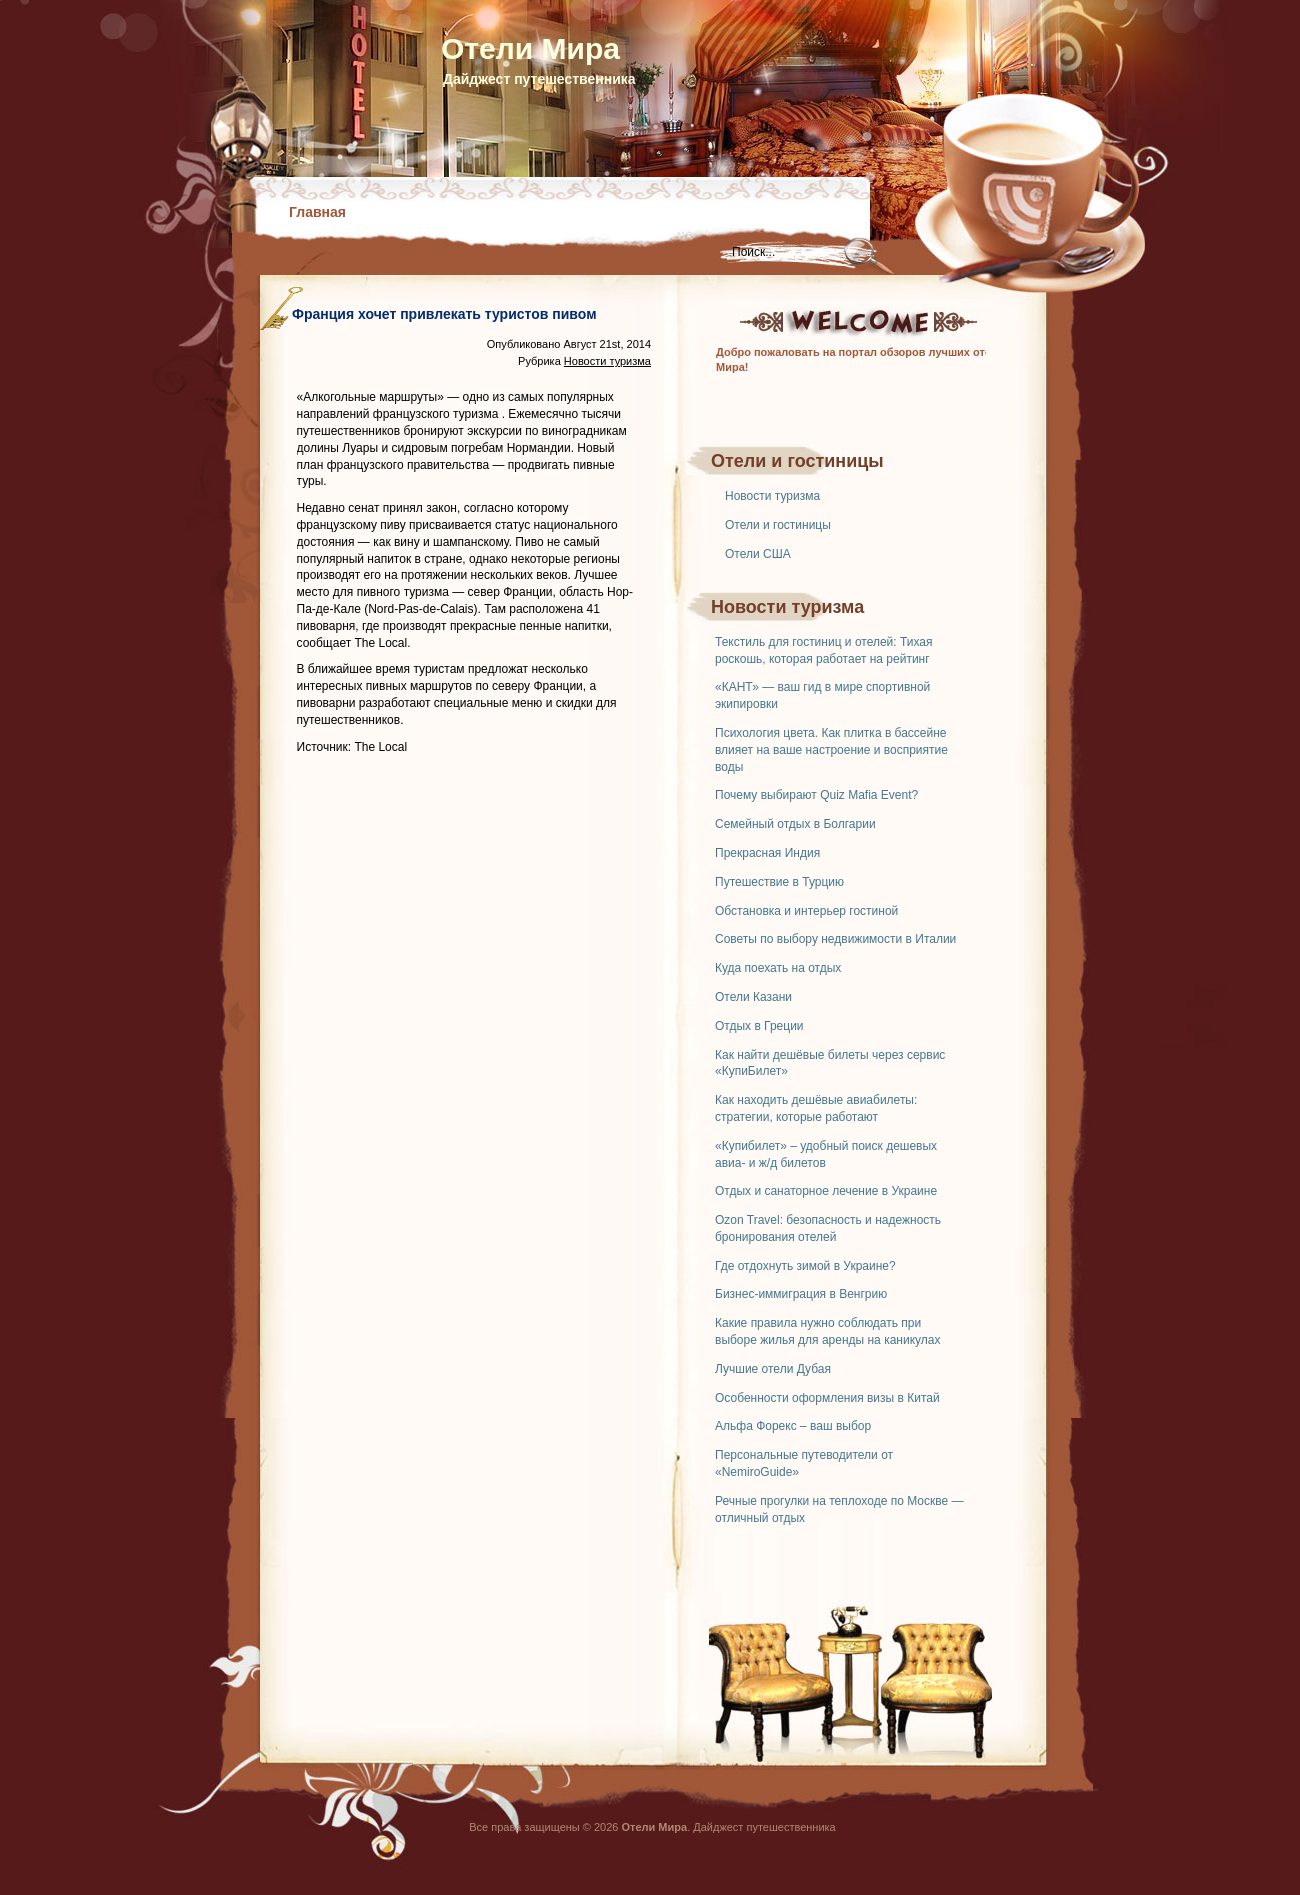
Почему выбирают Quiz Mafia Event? (816, 795)
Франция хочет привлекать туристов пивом (444, 314)
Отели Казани (753, 997)
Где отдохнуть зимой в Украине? (805, 1266)
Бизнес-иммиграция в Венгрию (801, 1294)
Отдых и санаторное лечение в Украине (826, 1191)
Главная (317, 212)
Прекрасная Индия (767, 853)
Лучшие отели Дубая (773, 1369)
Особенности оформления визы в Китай (827, 1398)
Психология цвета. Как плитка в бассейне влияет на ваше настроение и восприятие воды (831, 750)
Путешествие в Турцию (779, 882)
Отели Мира (530, 48)
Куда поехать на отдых (778, 968)
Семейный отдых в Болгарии (795, 824)
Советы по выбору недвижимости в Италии (835, 939)
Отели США (758, 554)
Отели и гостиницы (778, 525)
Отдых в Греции (759, 1026)
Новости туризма (772, 496)
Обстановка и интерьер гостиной (806, 911)
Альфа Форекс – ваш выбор (793, 1426)
